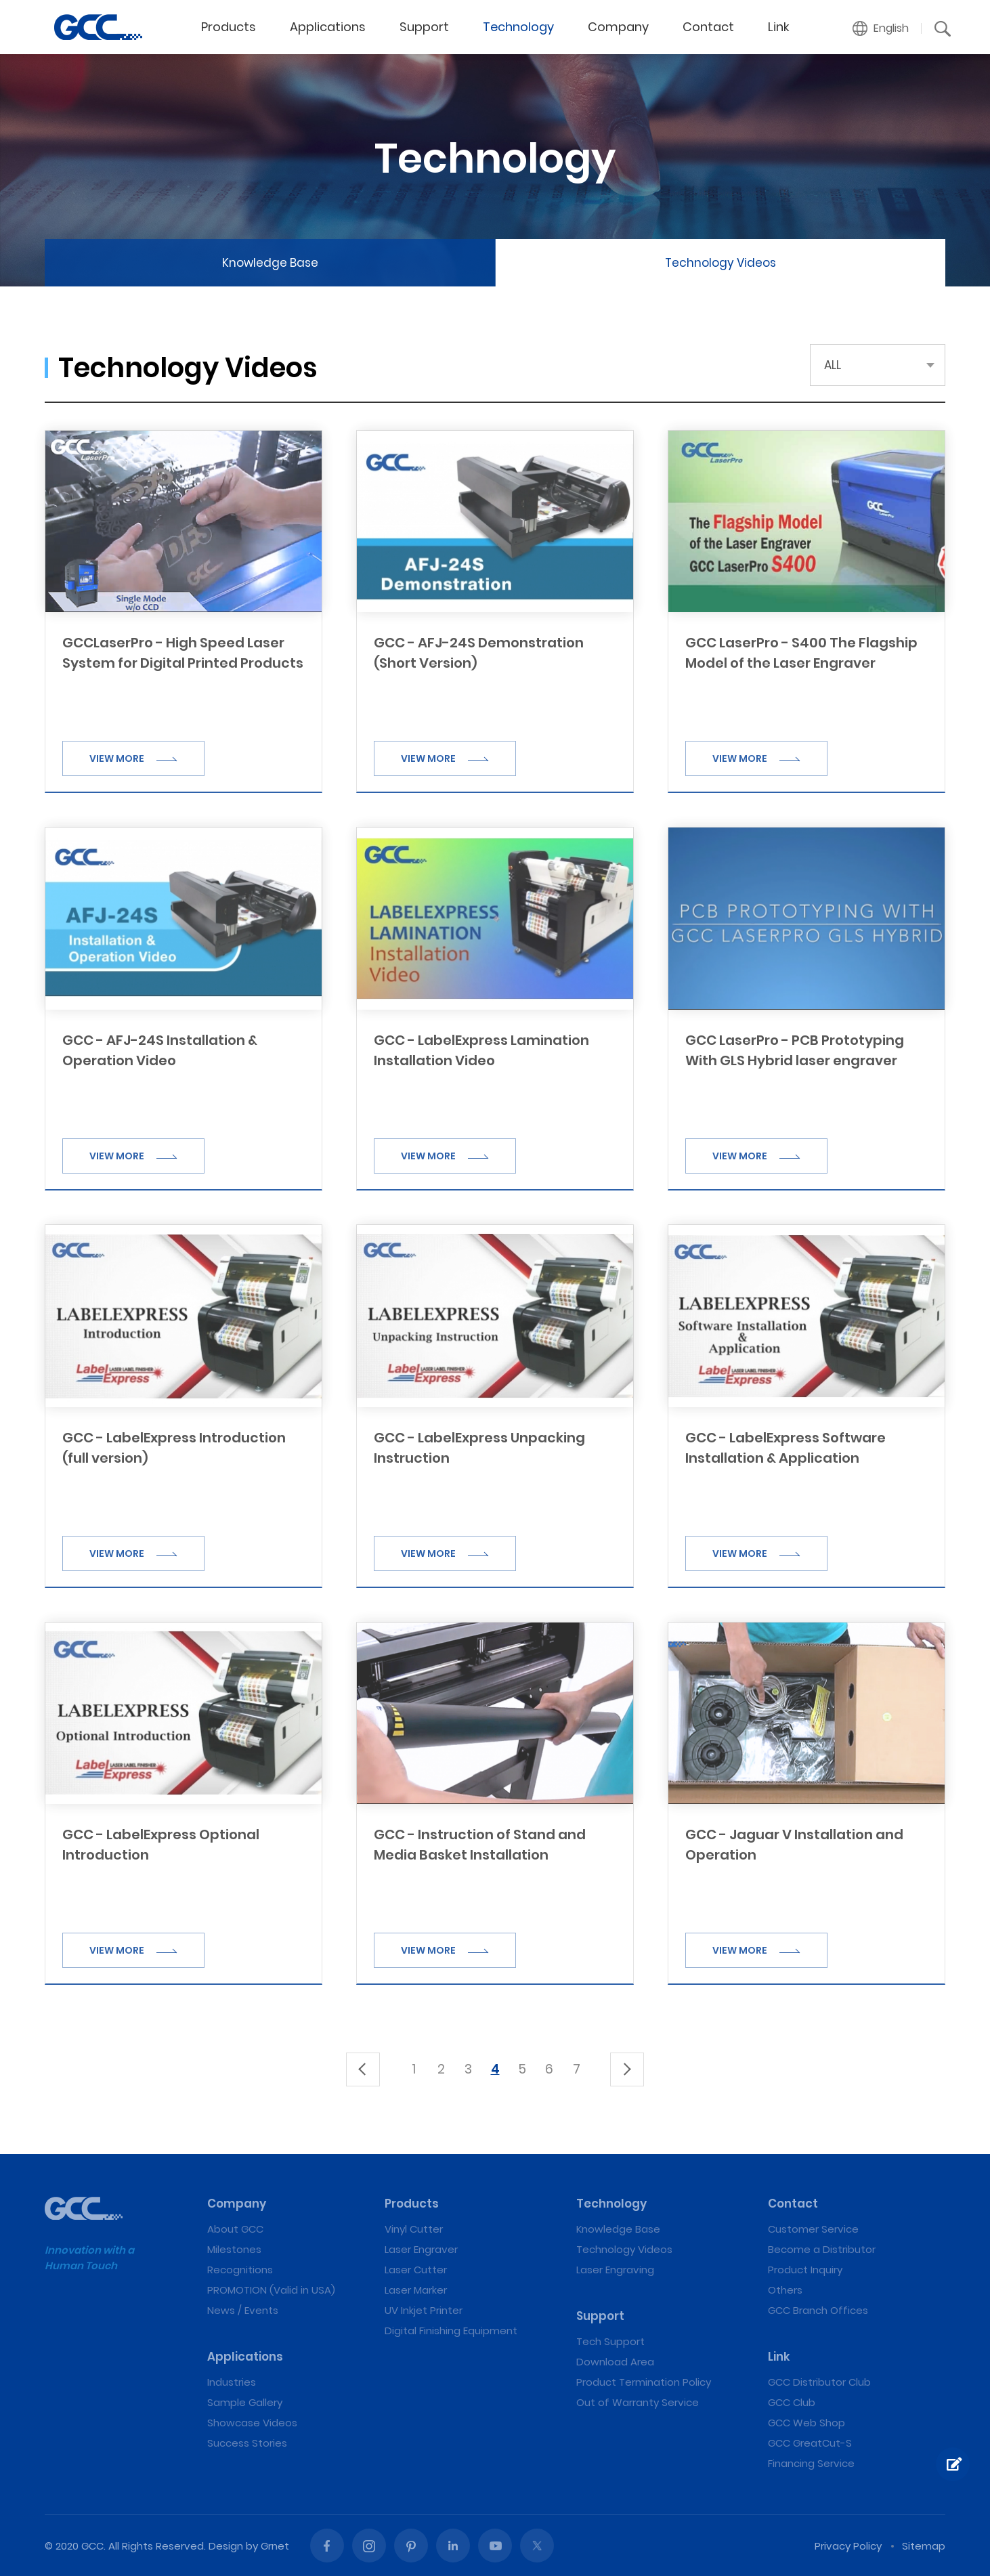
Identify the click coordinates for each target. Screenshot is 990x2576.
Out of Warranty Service (637, 2402)
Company (618, 26)
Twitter (537, 2545)
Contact (708, 26)
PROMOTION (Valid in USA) (271, 2290)
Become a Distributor (822, 2249)
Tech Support (610, 2341)
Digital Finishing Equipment (451, 2330)
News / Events (242, 2310)
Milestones (234, 2249)
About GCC (235, 2229)
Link (779, 26)
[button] (881, 28)
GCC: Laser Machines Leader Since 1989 (98, 27)
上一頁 (363, 2069)
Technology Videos (720, 263)
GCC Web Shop (806, 2423)
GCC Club (791, 2402)
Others (785, 2290)
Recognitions (240, 2269)
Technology (518, 26)
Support (424, 26)
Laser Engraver (421, 2249)
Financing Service (811, 2463)
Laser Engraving (615, 2269)
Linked (453, 2545)
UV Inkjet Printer (423, 2310)
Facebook (327, 2545)
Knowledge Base (270, 263)
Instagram (369, 2545)
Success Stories (247, 2443)
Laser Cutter (416, 2269)
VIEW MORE (133, 758)
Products (228, 26)
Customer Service (813, 2229)
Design (226, 2546)
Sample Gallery (244, 2402)
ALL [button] (832, 365)
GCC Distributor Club (819, 2382)
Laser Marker (416, 2290)
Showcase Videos (252, 2423)
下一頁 (627, 2069)
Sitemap (923, 2546)
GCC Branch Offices (818, 2310)
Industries (231, 2382)
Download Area (615, 2362)
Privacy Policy (848, 2546)
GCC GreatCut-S (810, 2443)
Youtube (495, 2545)
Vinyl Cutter (414, 2229)
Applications (328, 26)
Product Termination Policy (643, 2382)
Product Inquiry (805, 2269)
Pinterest (411, 2545)
